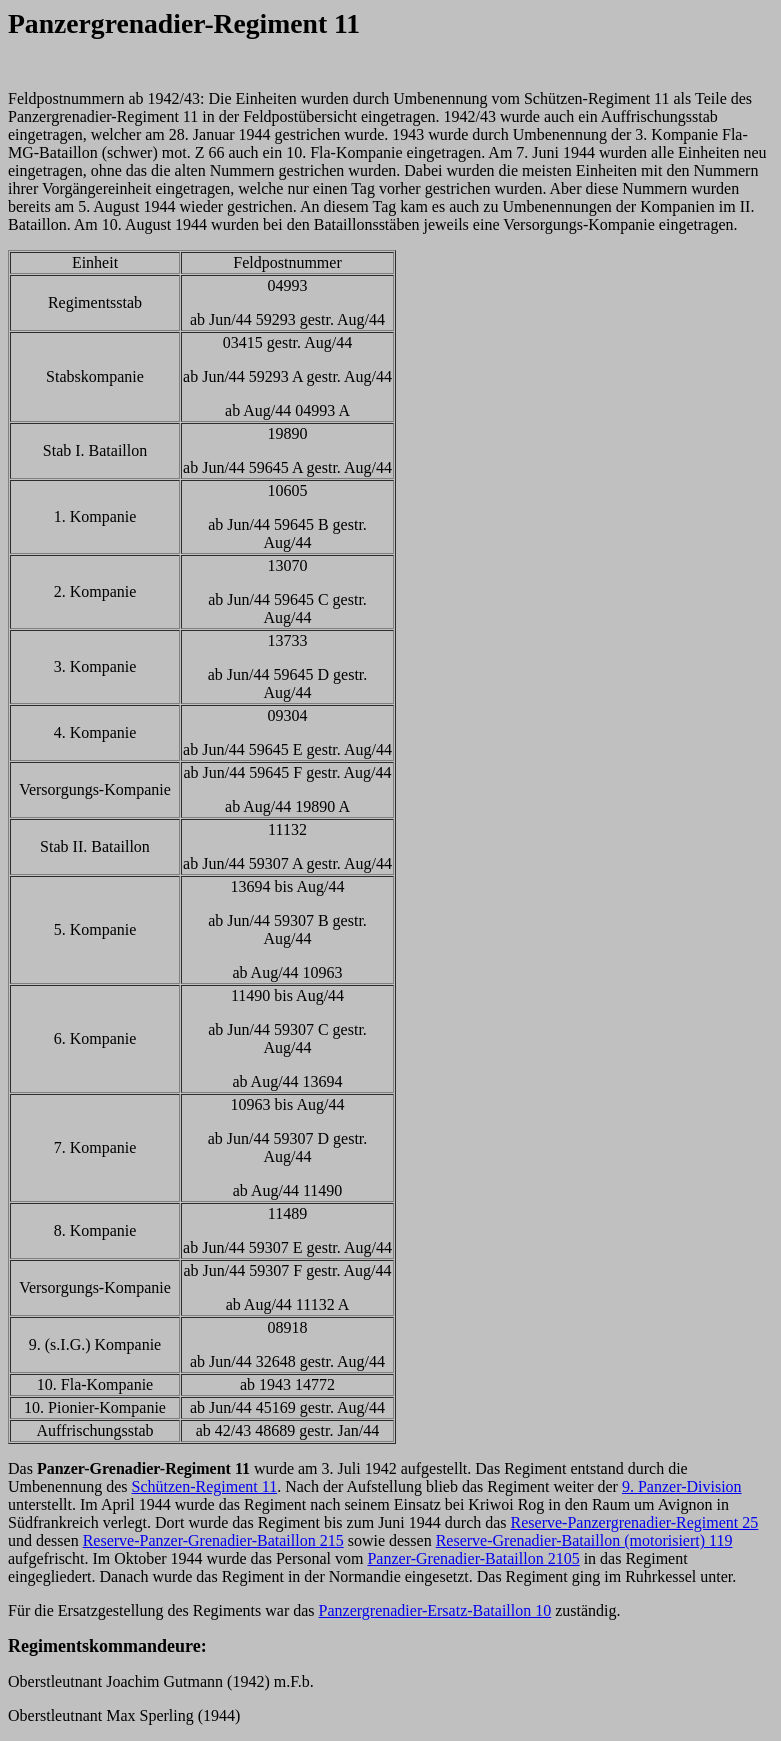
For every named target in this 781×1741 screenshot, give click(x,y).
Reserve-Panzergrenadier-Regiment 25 (635, 1522)
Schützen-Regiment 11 (205, 1486)
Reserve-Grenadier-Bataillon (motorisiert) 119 (584, 1540)
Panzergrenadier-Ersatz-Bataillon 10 (435, 1610)
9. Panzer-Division (682, 1486)
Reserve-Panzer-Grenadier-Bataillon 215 (213, 1540)
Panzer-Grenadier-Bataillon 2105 (473, 1558)
